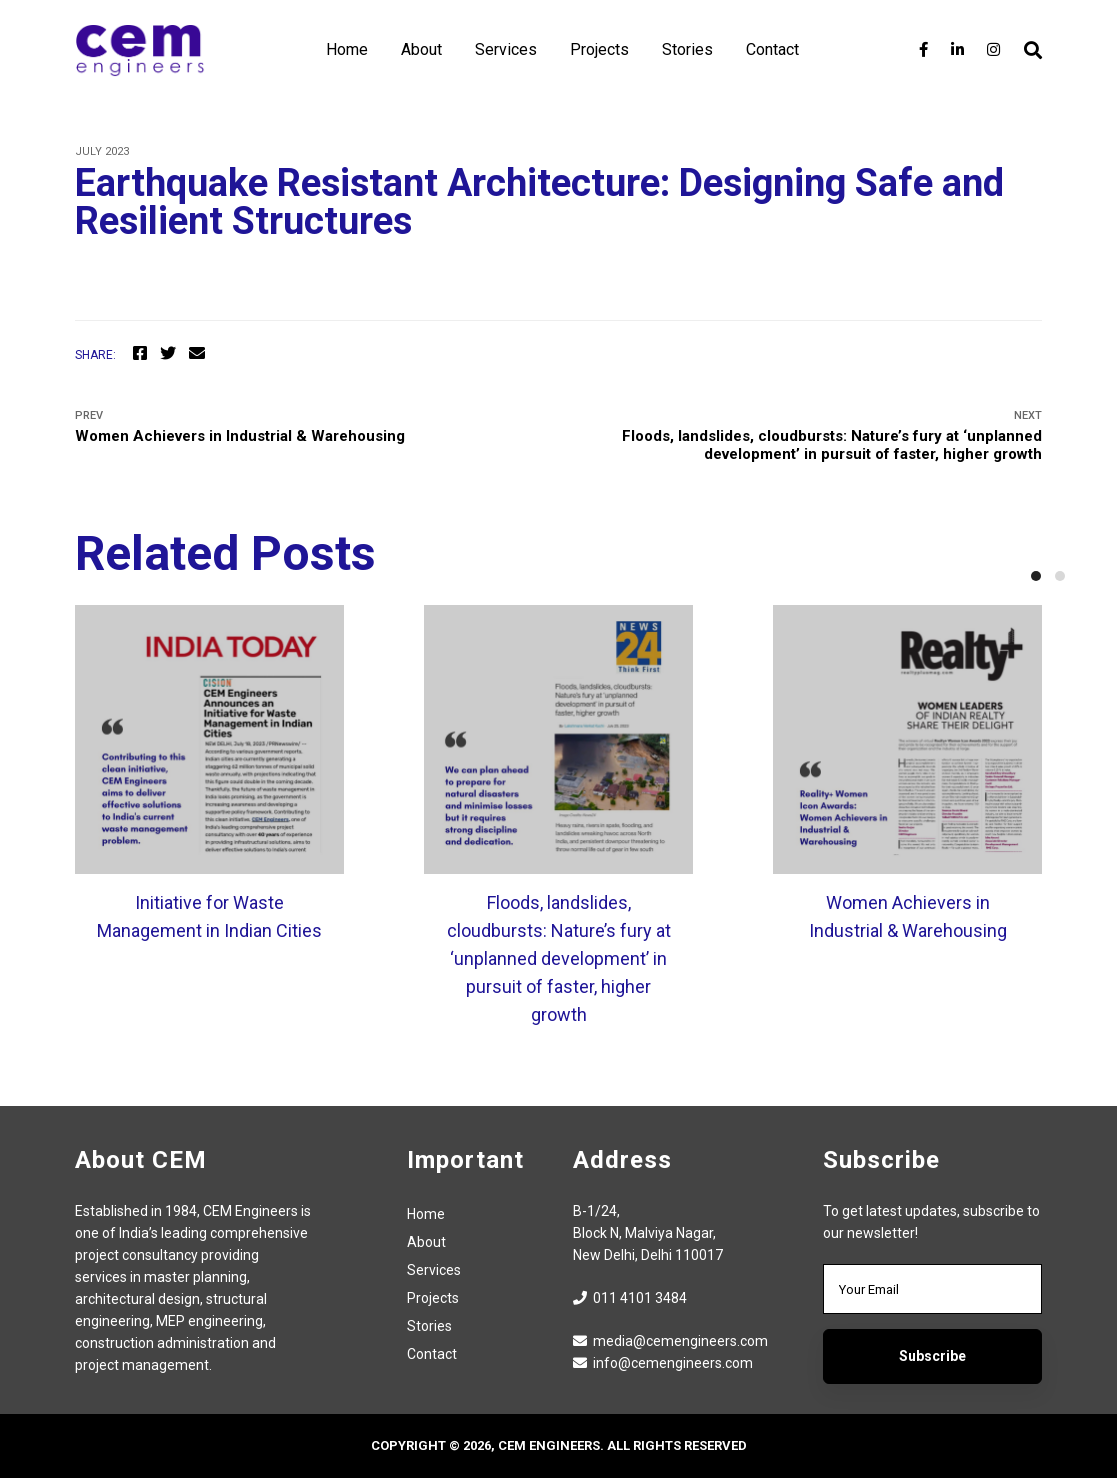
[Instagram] (993, 50)
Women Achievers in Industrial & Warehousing (309, 427)
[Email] (197, 354)
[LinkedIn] (957, 50)
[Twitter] (168, 354)
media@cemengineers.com (670, 1341)
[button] (1036, 576)
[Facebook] (923, 50)
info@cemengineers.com (663, 1363)
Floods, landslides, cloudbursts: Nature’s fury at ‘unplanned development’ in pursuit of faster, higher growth (808, 436)
